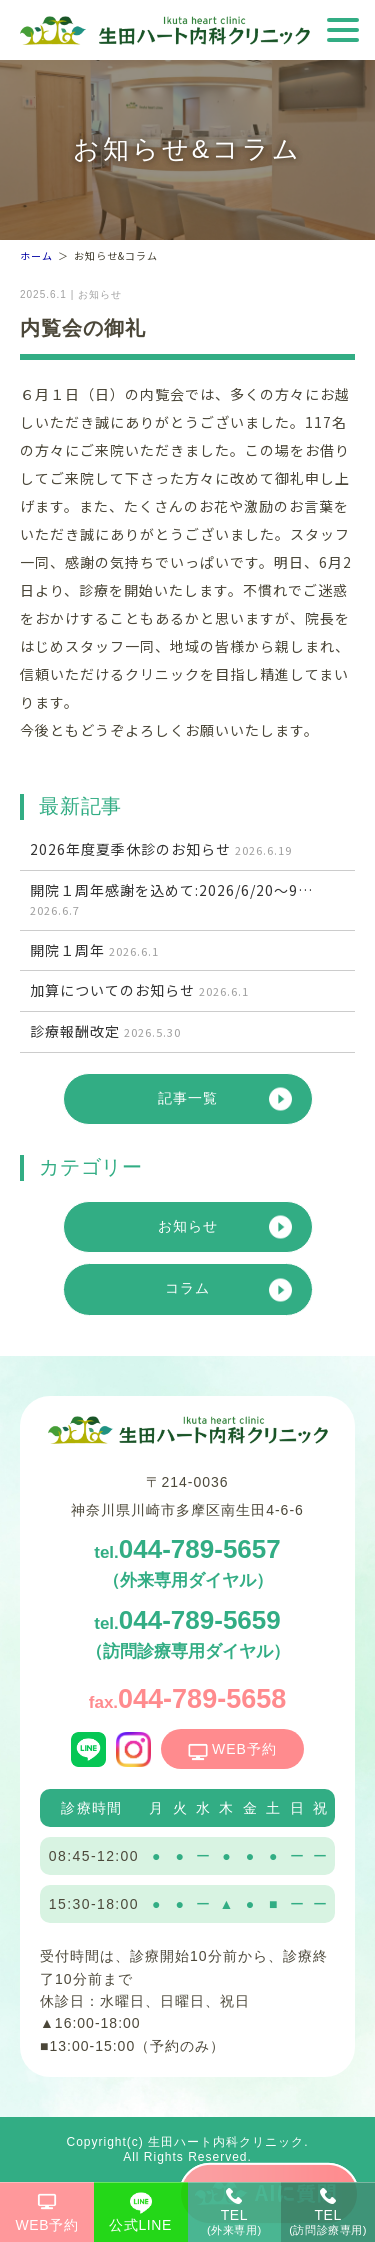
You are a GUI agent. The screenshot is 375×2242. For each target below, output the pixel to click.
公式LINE (140, 2225)
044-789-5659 (188, 1633)
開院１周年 (94, 950)
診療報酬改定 (105, 1031)
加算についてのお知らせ (139, 990)
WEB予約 (47, 2225)
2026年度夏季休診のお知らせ (161, 849)
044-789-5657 (187, 1562)
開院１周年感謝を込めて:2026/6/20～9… (171, 900)
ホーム (36, 255)
